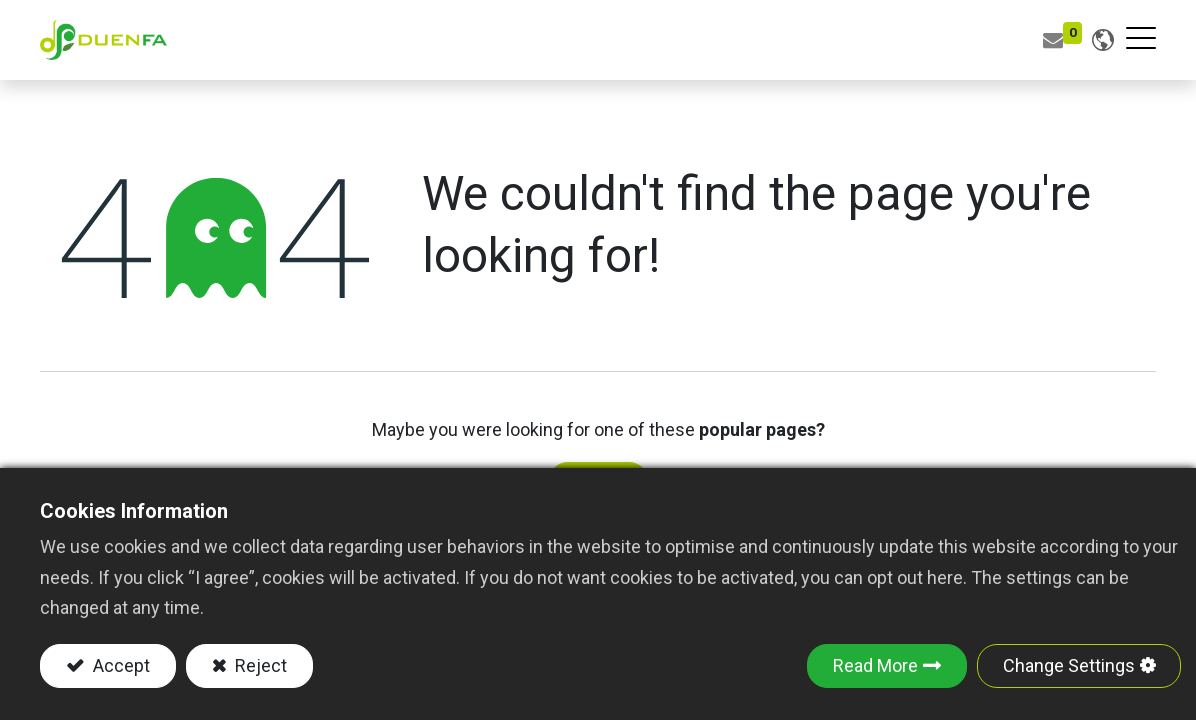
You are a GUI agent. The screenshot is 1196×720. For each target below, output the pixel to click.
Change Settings (1069, 665)
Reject (259, 665)
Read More (875, 665)
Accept (119, 665)
